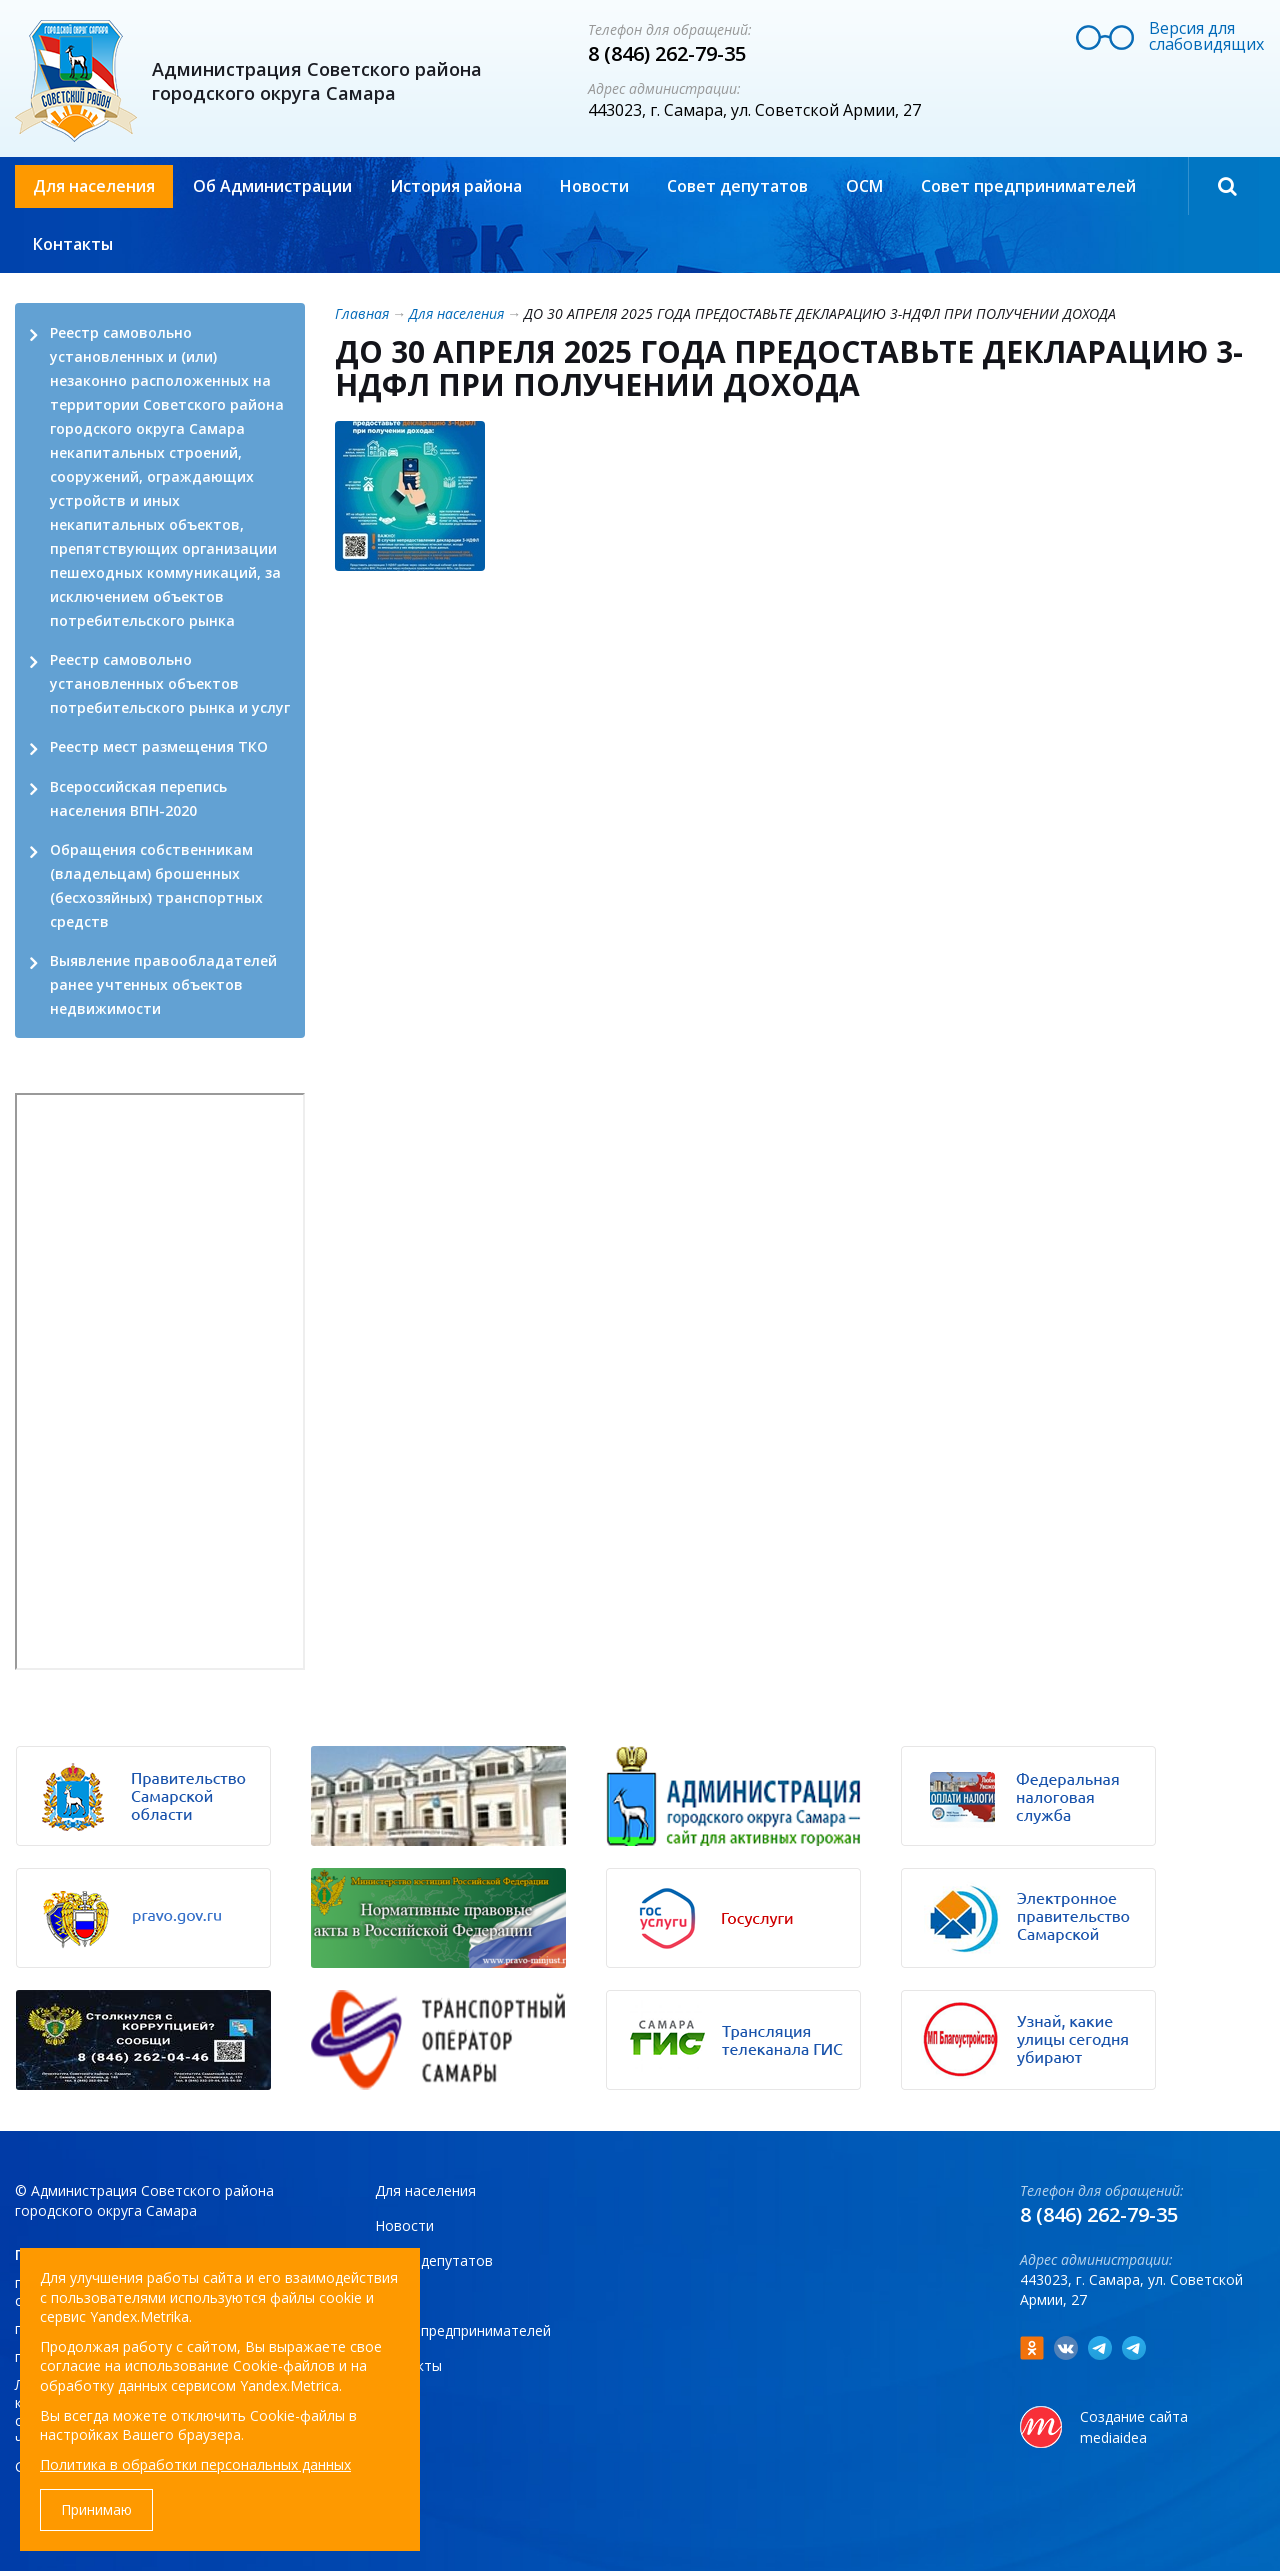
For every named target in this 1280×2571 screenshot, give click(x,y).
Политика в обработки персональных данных (195, 2464)
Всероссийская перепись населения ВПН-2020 (138, 798)
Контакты (73, 244)
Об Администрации (272, 186)
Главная (362, 313)
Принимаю (96, 2509)
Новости (594, 186)
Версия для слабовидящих (1206, 36)
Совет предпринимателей (1028, 186)
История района (456, 186)
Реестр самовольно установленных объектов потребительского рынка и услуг (170, 683)
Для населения (94, 186)
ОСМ (864, 186)
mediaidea (1113, 2437)
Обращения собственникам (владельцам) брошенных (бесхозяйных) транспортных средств (156, 885)
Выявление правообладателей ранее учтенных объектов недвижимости (163, 984)
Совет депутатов (737, 186)
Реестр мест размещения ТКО (159, 746)
